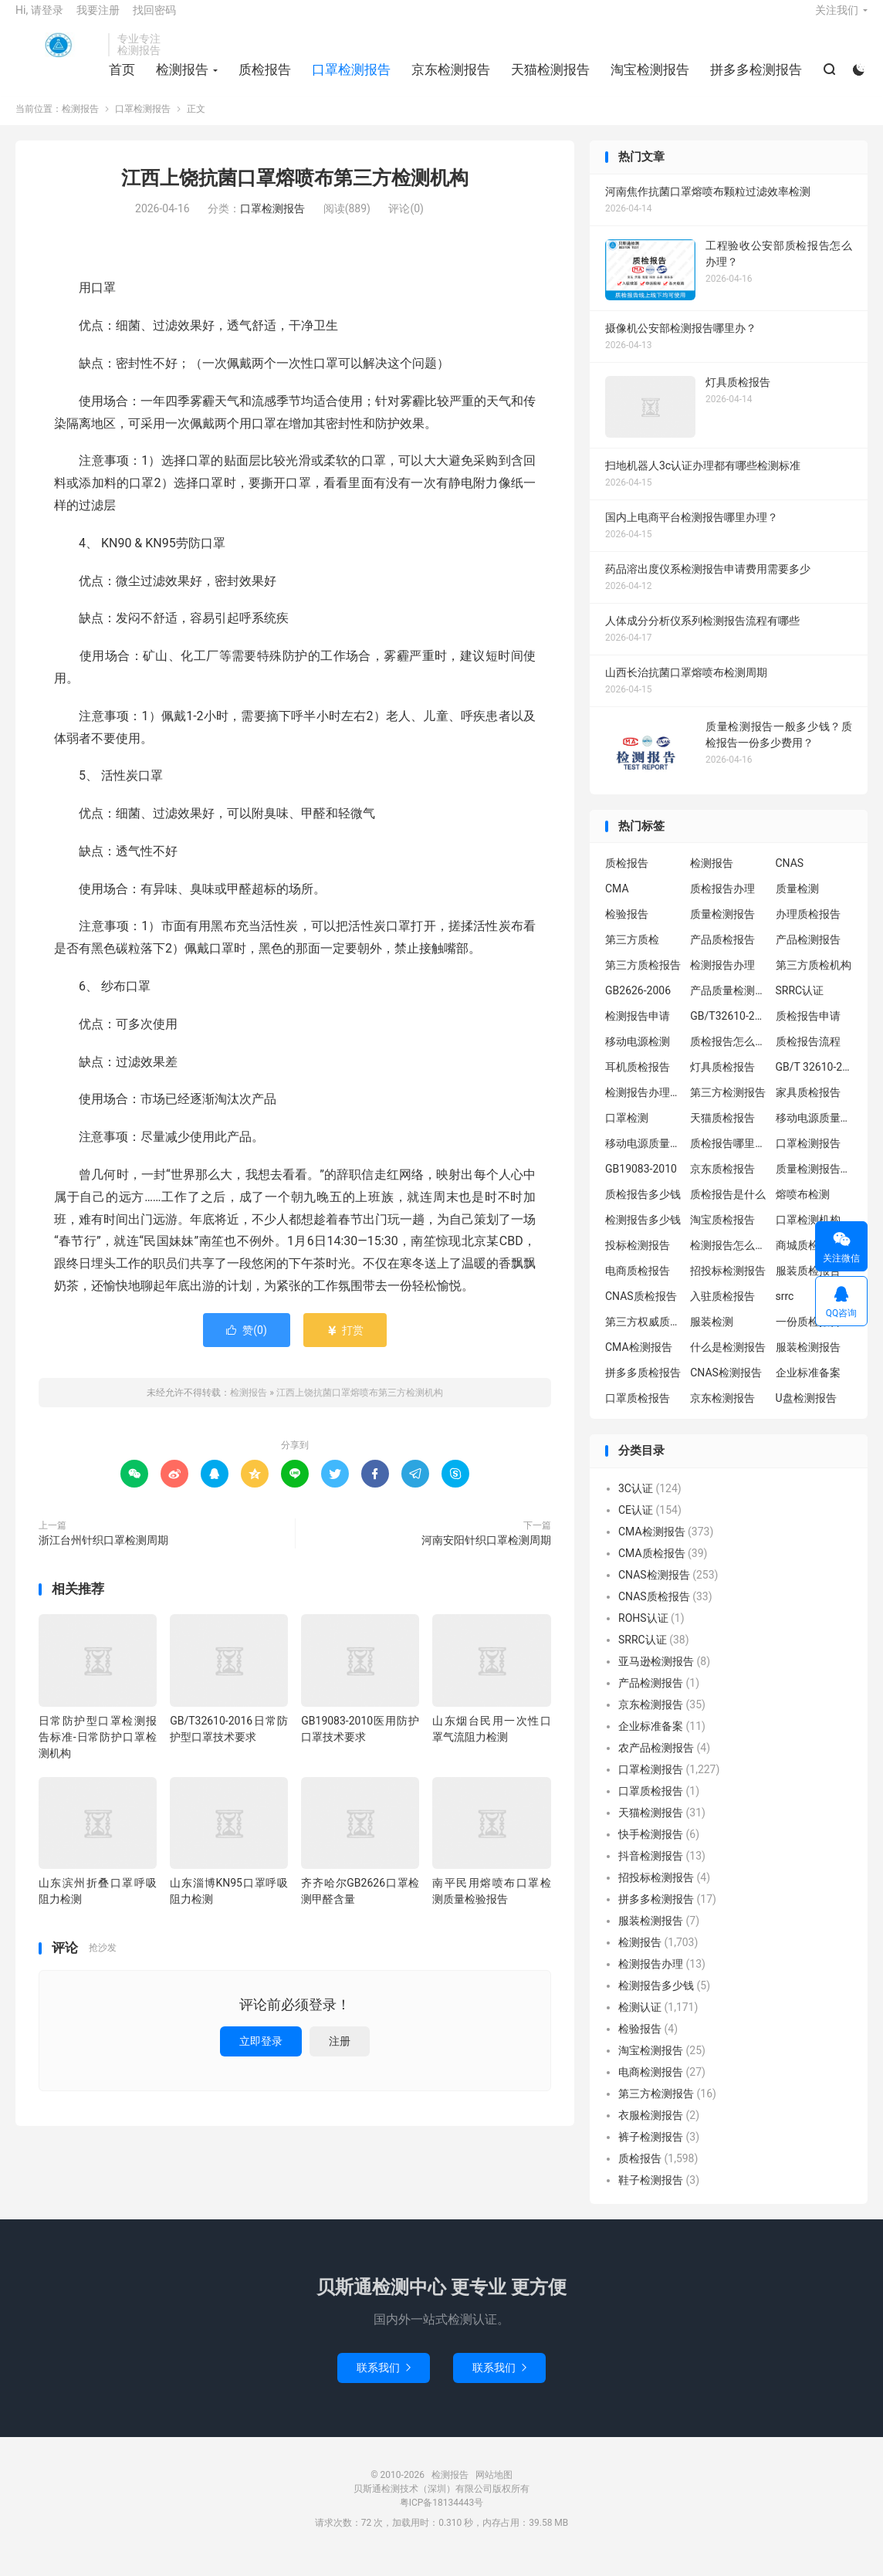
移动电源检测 (637, 1057)
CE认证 (635, 1525)
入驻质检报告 (722, 1312)
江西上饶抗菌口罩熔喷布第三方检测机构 (295, 194)
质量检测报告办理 (814, 1185)
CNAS (790, 879)
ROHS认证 (643, 1633)
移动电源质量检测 (643, 1159)
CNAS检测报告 (726, 1389)
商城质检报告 (808, 1261)
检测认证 (639, 2022)
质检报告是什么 (728, 1210)
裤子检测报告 (650, 2152)
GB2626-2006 (638, 1006)
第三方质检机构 (813, 981)
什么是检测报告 (728, 1363)
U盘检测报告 (806, 1414)
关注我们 (836, 20)
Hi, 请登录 (39, 20)
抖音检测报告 (650, 1871)
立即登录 (260, 2056)
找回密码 (154, 20)
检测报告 (57, 54)
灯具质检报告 (722, 1083)
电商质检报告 (637, 1287)
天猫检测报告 (548, 79)
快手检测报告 (650, 1849)
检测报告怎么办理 (728, 1261)
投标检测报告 (637, 1261)
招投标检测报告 (728, 1287)
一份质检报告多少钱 (814, 1338)
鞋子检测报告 (650, 2195)
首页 (120, 79)
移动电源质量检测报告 (814, 1134)
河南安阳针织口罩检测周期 (486, 1555)
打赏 (344, 1345)
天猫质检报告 (722, 1134)
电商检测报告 (650, 2087)
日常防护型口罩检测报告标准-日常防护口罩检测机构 (98, 1752)
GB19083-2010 (641, 1185)
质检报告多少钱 (643, 1210)
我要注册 (98, 20)
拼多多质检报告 (643, 1389)
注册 (339, 2056)
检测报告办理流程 (643, 1108)
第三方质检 (632, 955)
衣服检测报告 (650, 2130)
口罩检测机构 (808, 1236)
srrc (785, 1312)
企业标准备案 (808, 1389)
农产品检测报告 (656, 1763)
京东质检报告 (722, 1185)
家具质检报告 (808, 1108)
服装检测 (711, 1338)
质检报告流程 (808, 1057)
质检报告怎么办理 (728, 1057)
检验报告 (626, 930)
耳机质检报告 (637, 1083)
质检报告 (262, 79)
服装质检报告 (808, 1287)
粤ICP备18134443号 (442, 2518)
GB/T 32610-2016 (814, 1083)
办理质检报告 (808, 930)
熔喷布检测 (803, 1210)
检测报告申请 (637, 1032)
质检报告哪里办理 (728, 1159)
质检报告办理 (722, 905)
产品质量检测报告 (728, 1006)
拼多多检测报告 (754, 79)
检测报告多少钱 (643, 1236)
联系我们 (384, 2383)
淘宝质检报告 (722, 1236)
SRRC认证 (800, 1006)
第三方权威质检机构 (643, 1338)
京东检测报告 (448, 79)
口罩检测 (626, 1134)
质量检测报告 (722, 930)
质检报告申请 (808, 1032)
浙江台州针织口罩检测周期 (103, 1555)
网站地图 (494, 2490)
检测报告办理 (722, 981)
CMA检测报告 (638, 1363)
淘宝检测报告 (647, 79)
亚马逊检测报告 (656, 1677)
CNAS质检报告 (641, 1312)
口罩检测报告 (349, 79)
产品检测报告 (808, 955)
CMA (617, 905)
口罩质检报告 (637, 1414)
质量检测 (797, 905)
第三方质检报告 (643, 981)
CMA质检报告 (651, 1568)
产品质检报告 (722, 955)
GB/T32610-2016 (728, 1032)
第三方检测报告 (728, 1108)
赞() (246, 1345)
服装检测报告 (808, 1363)
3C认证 (635, 1504)
